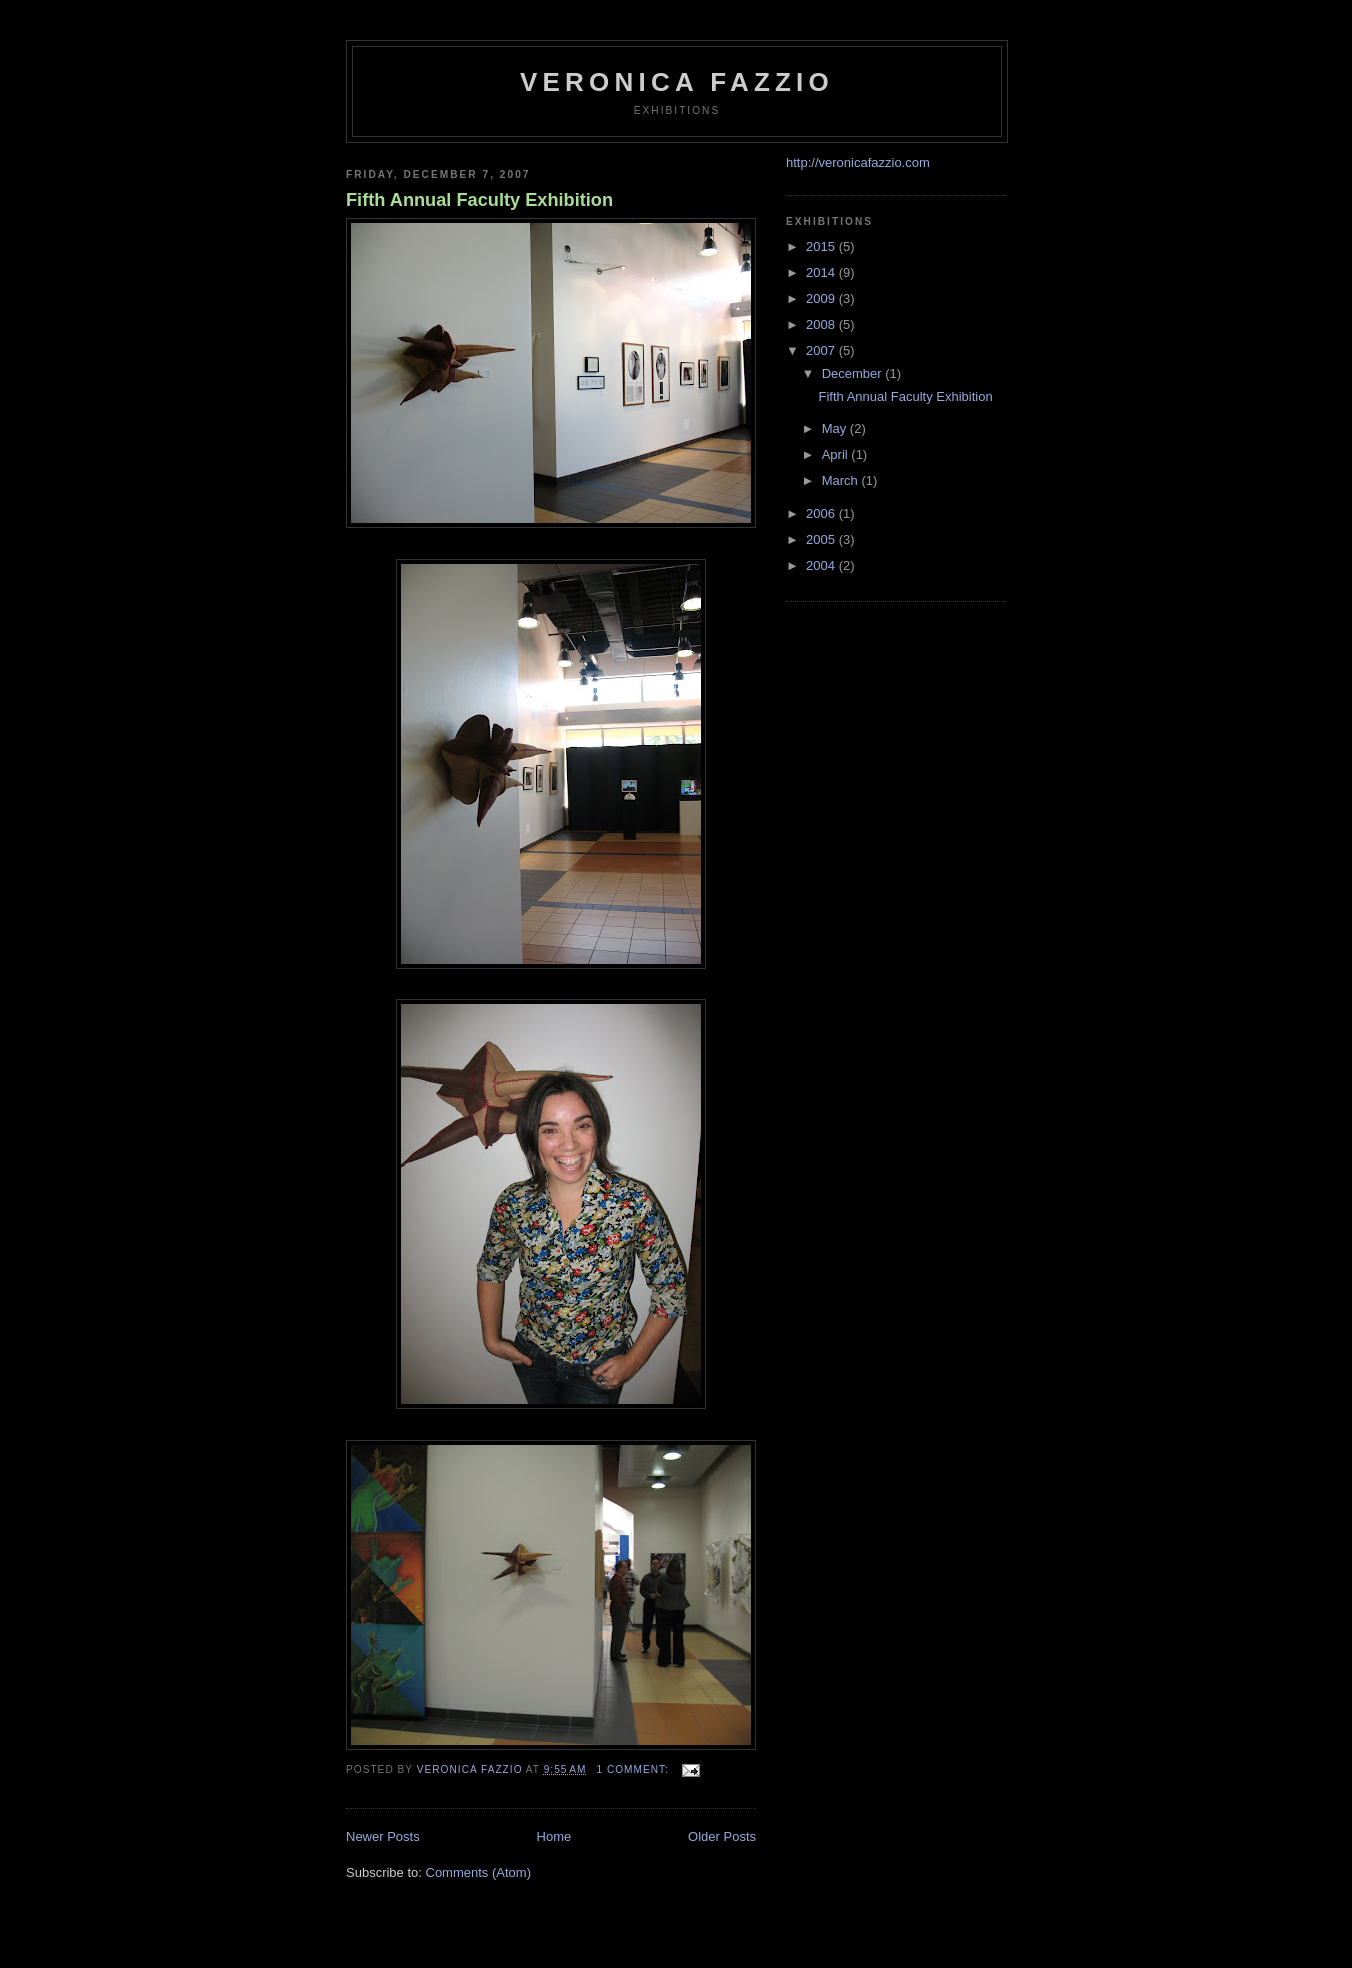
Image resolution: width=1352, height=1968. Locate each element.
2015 (822, 246)
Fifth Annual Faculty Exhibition (479, 200)
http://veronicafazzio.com (858, 162)
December (854, 373)
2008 (822, 324)
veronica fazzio (677, 82)
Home (554, 1836)
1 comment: (634, 1769)
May (836, 428)
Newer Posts (383, 1836)
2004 (822, 565)
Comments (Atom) (478, 1872)
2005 (822, 539)
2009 (822, 298)
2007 (822, 350)
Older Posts (722, 1836)
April (837, 454)
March (842, 480)
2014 (822, 272)
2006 (822, 513)
